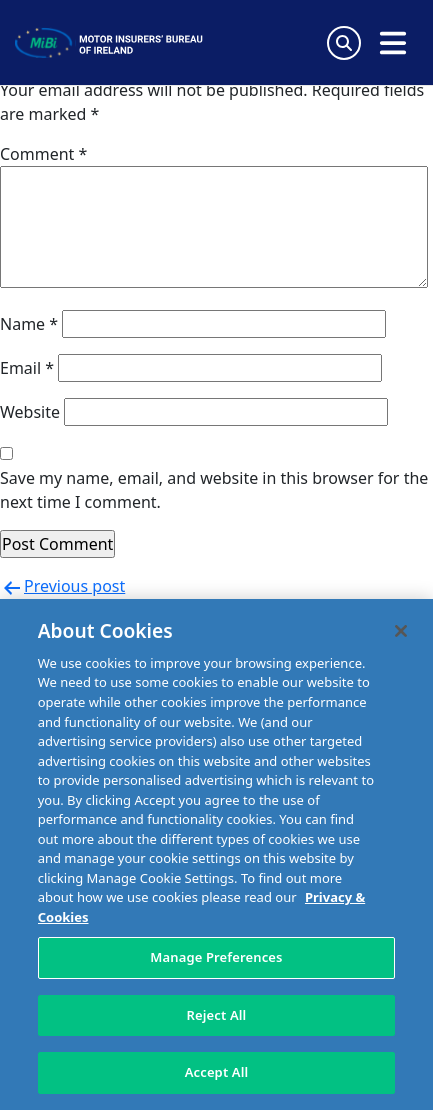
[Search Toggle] (344, 43)
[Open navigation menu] (393, 43)
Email (27, 368)
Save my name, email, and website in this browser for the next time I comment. (214, 490)
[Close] (401, 631)
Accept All (217, 1072)
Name (29, 324)
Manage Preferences (216, 957)
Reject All (217, 1015)
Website (30, 412)
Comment (43, 154)
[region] (216, 854)
